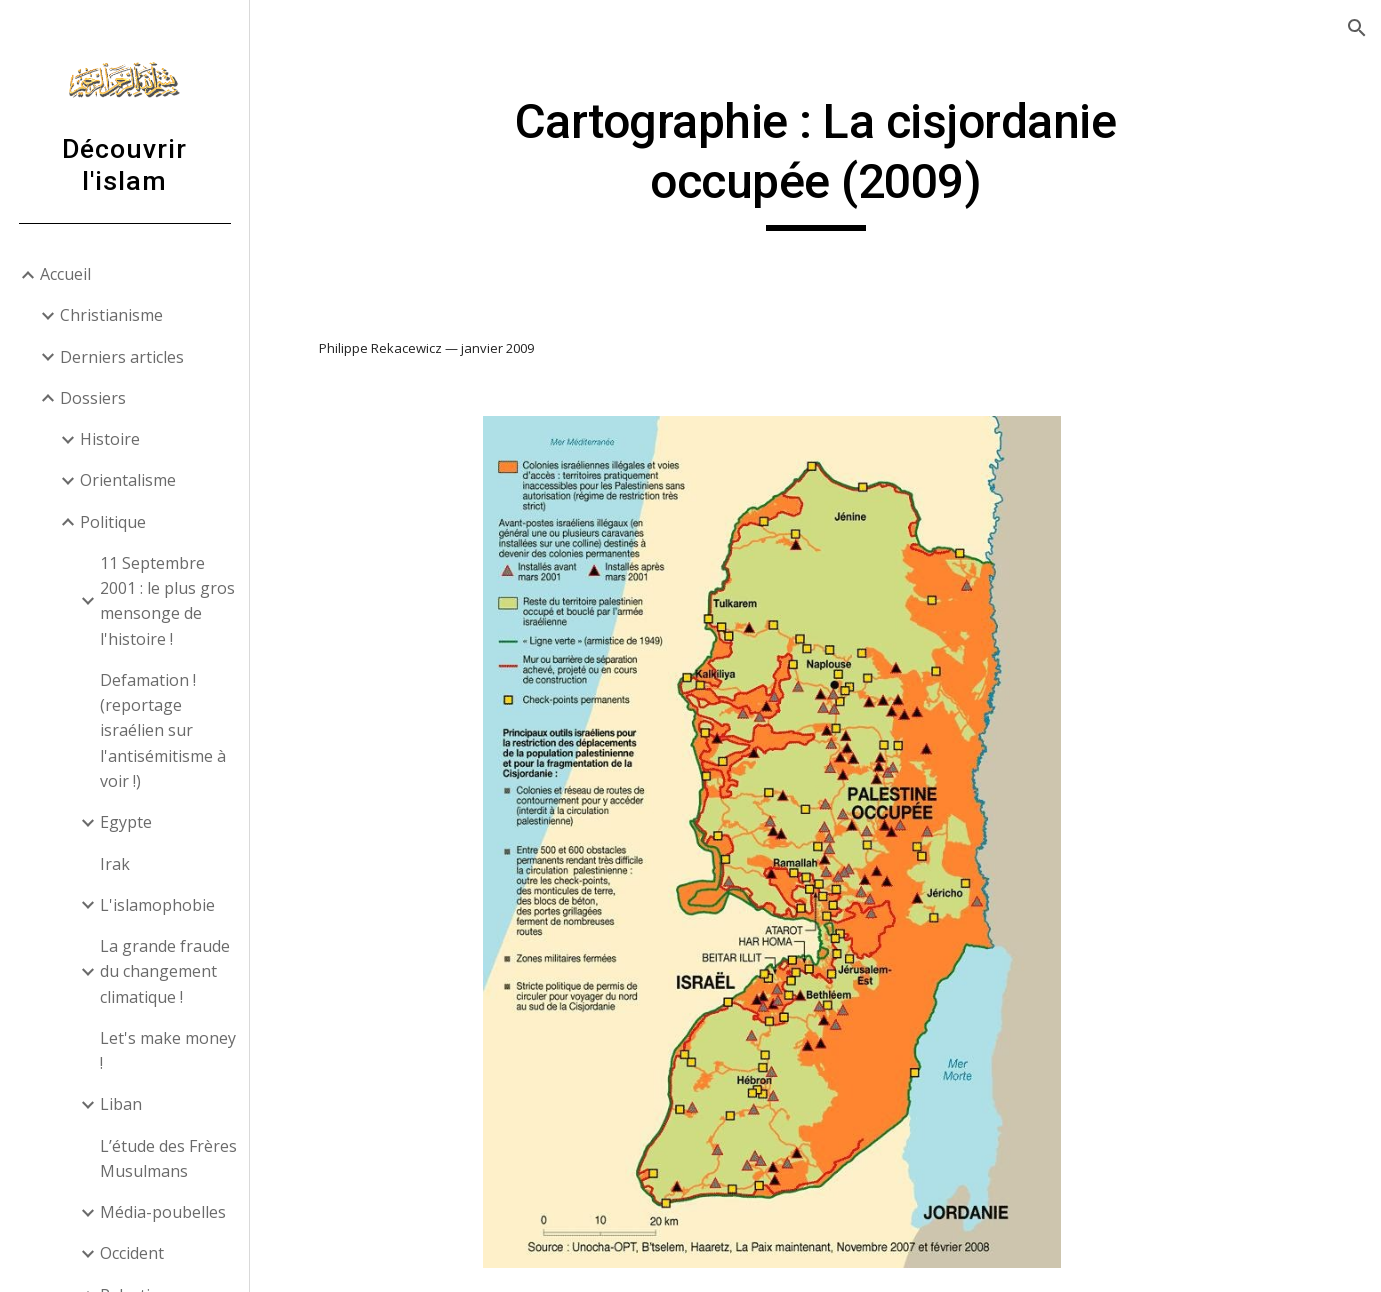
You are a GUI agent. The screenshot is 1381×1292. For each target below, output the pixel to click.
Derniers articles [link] (122, 357)
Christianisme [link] (111, 315)
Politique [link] (113, 522)
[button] (1357, 28)
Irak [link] (115, 864)
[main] (815, 161)
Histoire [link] (110, 439)
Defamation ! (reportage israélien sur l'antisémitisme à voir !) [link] (163, 730)
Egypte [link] (126, 822)
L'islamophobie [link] (157, 905)
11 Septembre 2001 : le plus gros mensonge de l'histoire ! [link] (167, 601)
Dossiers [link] (93, 398)
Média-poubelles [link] (163, 1212)
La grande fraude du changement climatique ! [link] (165, 971)
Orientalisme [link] (128, 480)
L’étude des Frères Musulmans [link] (168, 1158)
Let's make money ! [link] (168, 1050)
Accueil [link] (65, 274)
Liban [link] (121, 1104)
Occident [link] (132, 1253)
